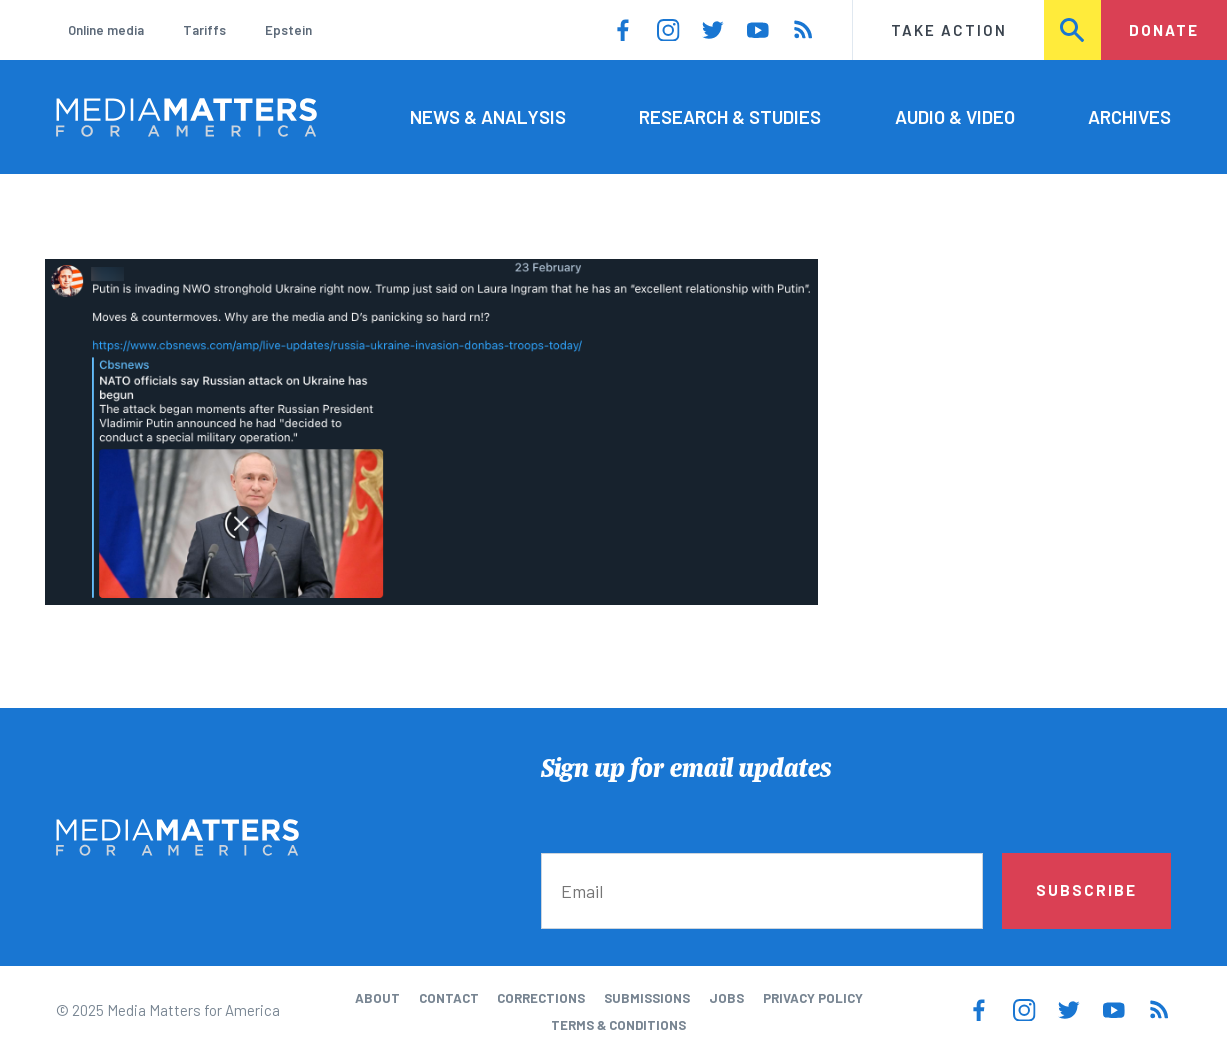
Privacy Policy (813, 998)
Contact (449, 998)
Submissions (647, 998)
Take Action (949, 30)
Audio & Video (955, 116)
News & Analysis (488, 116)
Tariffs (204, 30)
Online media (106, 30)
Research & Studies (730, 116)
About (377, 998)
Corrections (541, 998)
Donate (1164, 30)
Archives (1129, 116)
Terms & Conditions (618, 1025)
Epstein (288, 30)
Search (1073, 30)
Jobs (726, 998)
